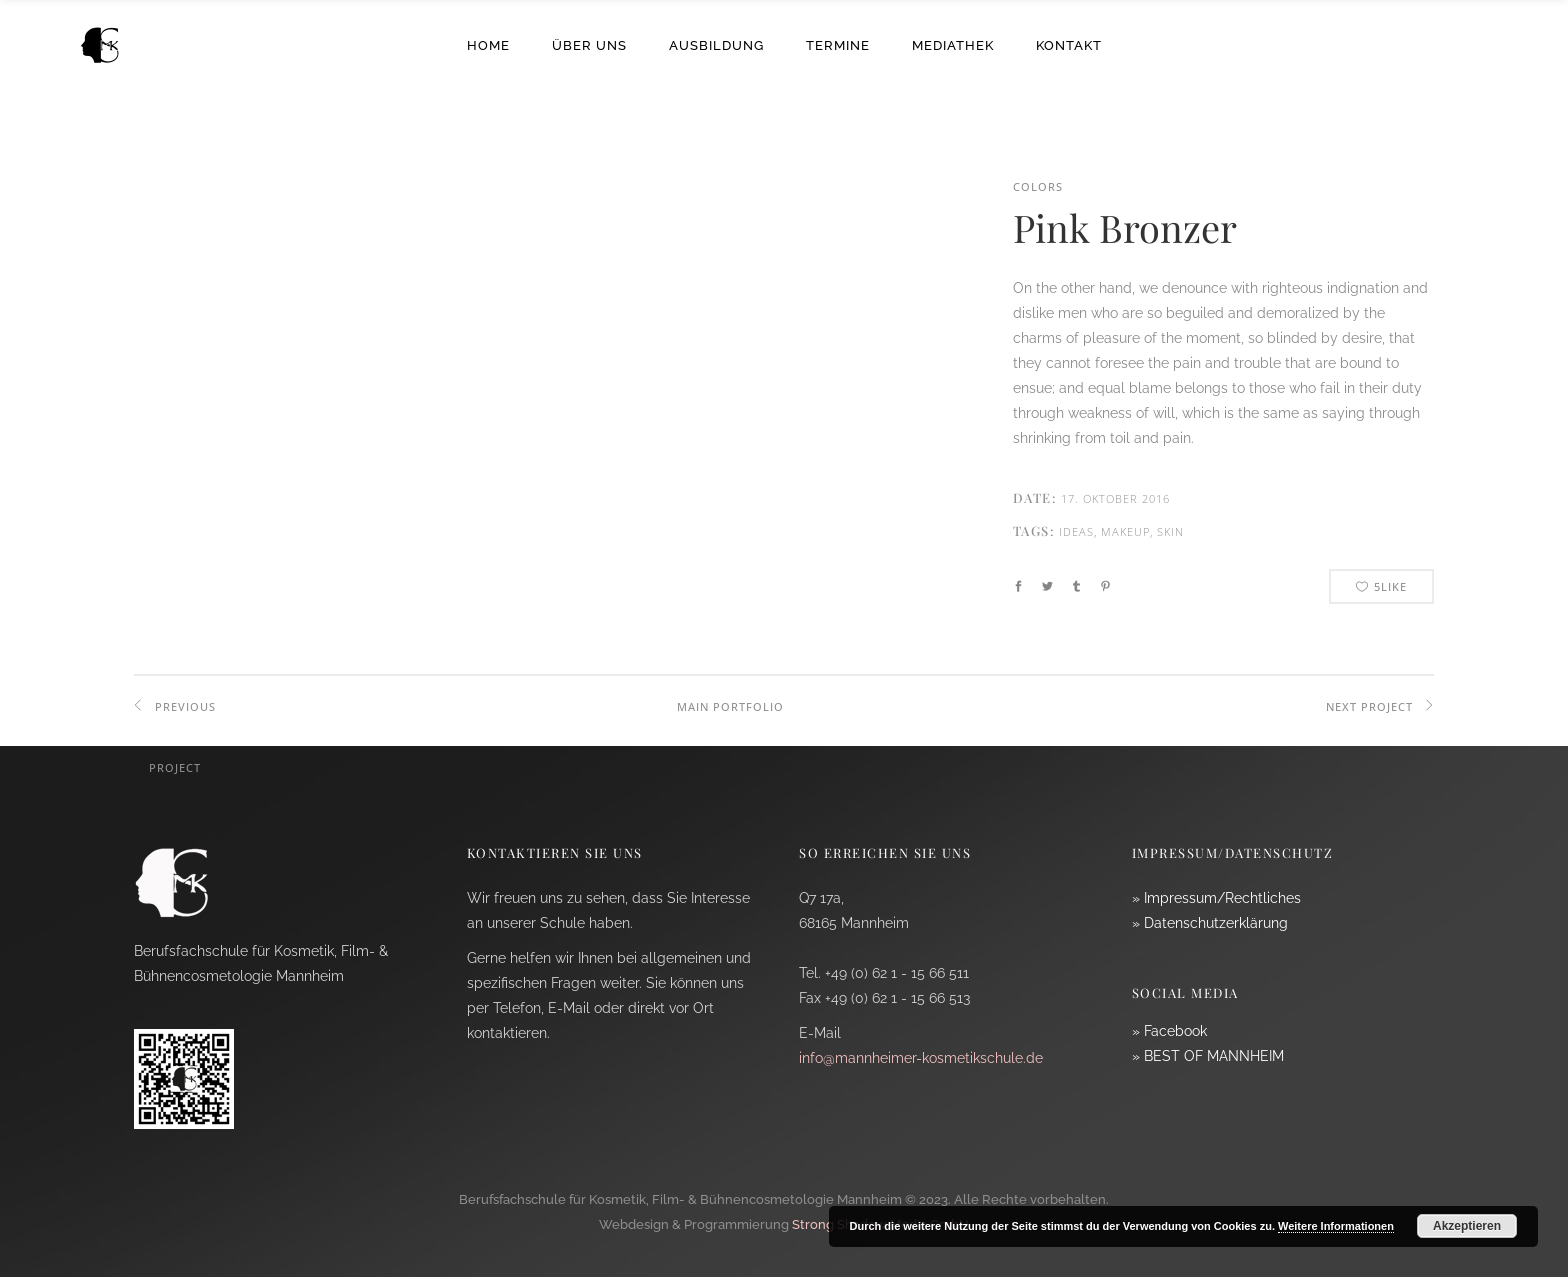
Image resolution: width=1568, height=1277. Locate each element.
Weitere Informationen (1336, 1226)
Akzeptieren (1467, 1226)
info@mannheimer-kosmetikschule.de (921, 1058)
